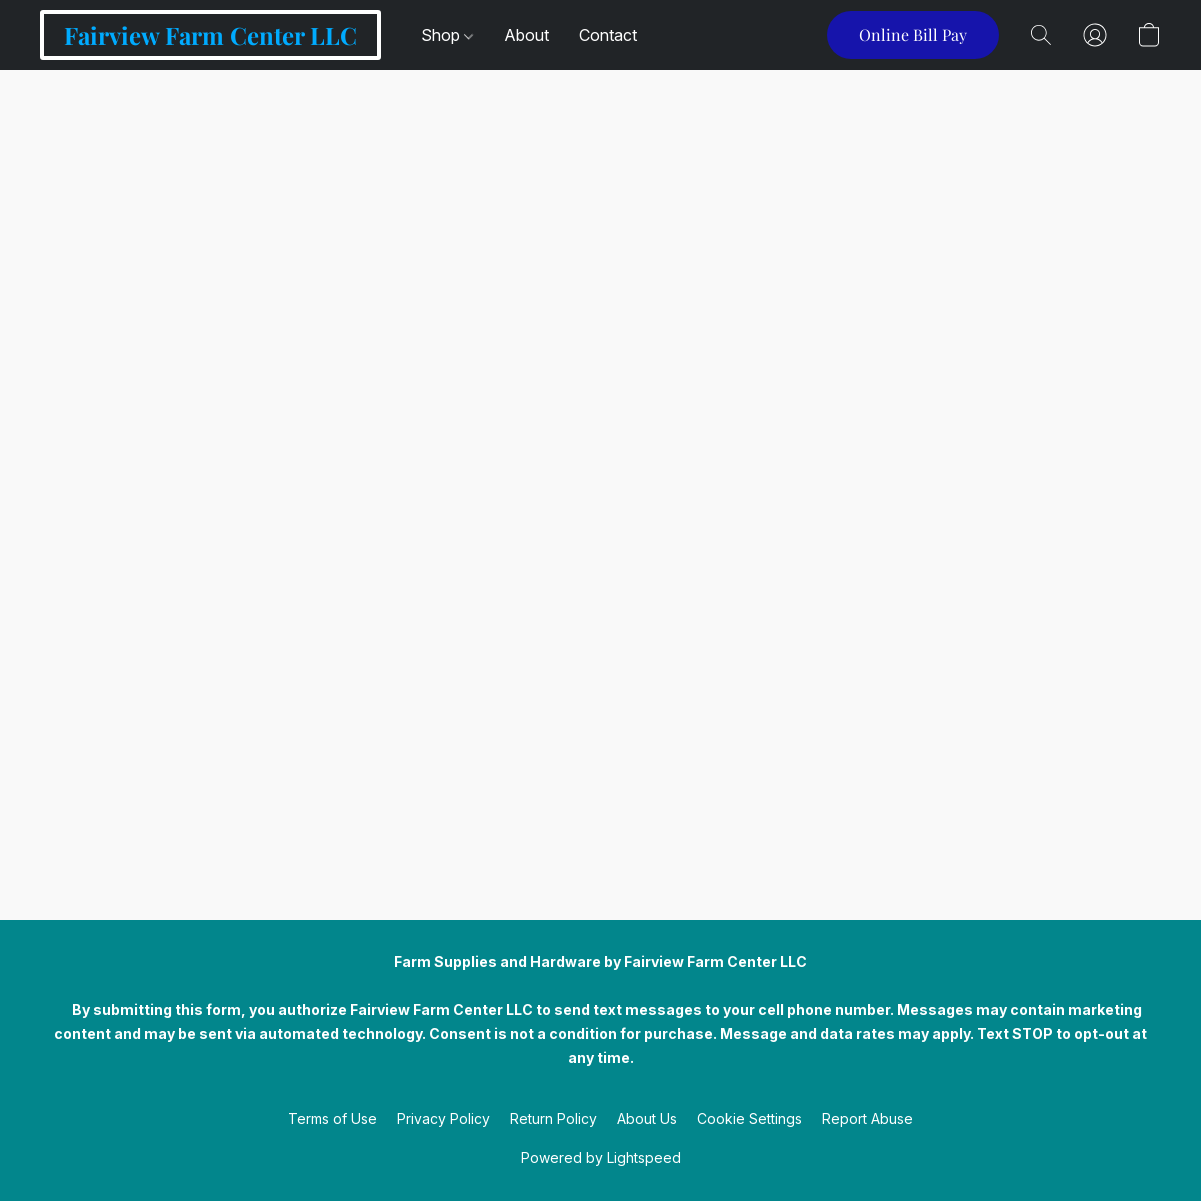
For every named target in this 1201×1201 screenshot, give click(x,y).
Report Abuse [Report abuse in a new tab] (867, 1118)
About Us (647, 1118)
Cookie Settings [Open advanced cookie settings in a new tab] (749, 1118)
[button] (210, 35)
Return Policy (553, 1118)
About (526, 35)
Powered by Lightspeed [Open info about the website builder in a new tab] (601, 1157)
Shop (447, 35)
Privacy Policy (443, 1118)
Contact (608, 35)
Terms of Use (332, 1118)
